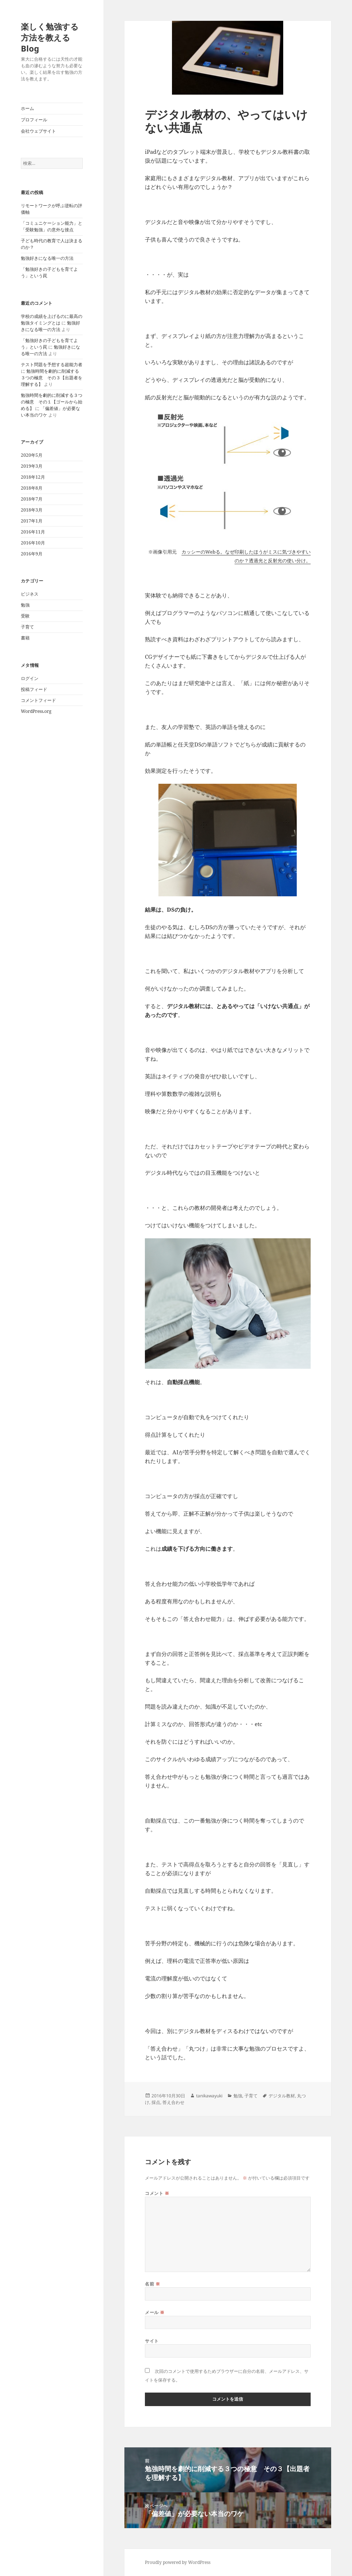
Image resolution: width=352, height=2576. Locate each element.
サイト (151, 2341)
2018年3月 (31, 510)
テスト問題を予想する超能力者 (51, 364)
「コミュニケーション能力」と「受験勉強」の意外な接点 (51, 226)
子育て (27, 627)
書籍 (25, 638)
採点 (155, 2102)
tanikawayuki (209, 2096)
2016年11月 (33, 532)
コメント (157, 2193)
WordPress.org (36, 711)
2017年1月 (31, 521)
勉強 (25, 605)
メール (154, 2312)
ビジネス (29, 594)
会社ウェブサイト (38, 131)
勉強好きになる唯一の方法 (47, 258)
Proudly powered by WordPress (177, 2562)
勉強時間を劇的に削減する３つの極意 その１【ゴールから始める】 (51, 401)
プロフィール (34, 120)
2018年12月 (33, 477)
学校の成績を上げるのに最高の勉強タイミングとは (51, 319)
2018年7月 (31, 499)
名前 (152, 2284)
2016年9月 (31, 554)
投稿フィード (34, 689)
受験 (25, 616)
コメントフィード (38, 700)
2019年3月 (31, 466)
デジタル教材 (282, 2096)
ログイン (29, 678)
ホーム (27, 108)
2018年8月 (31, 488)
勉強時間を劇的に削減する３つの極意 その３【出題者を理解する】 (51, 377)
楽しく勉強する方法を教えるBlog (50, 37)
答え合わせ (173, 2102)
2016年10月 (33, 543)
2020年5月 (31, 455)
